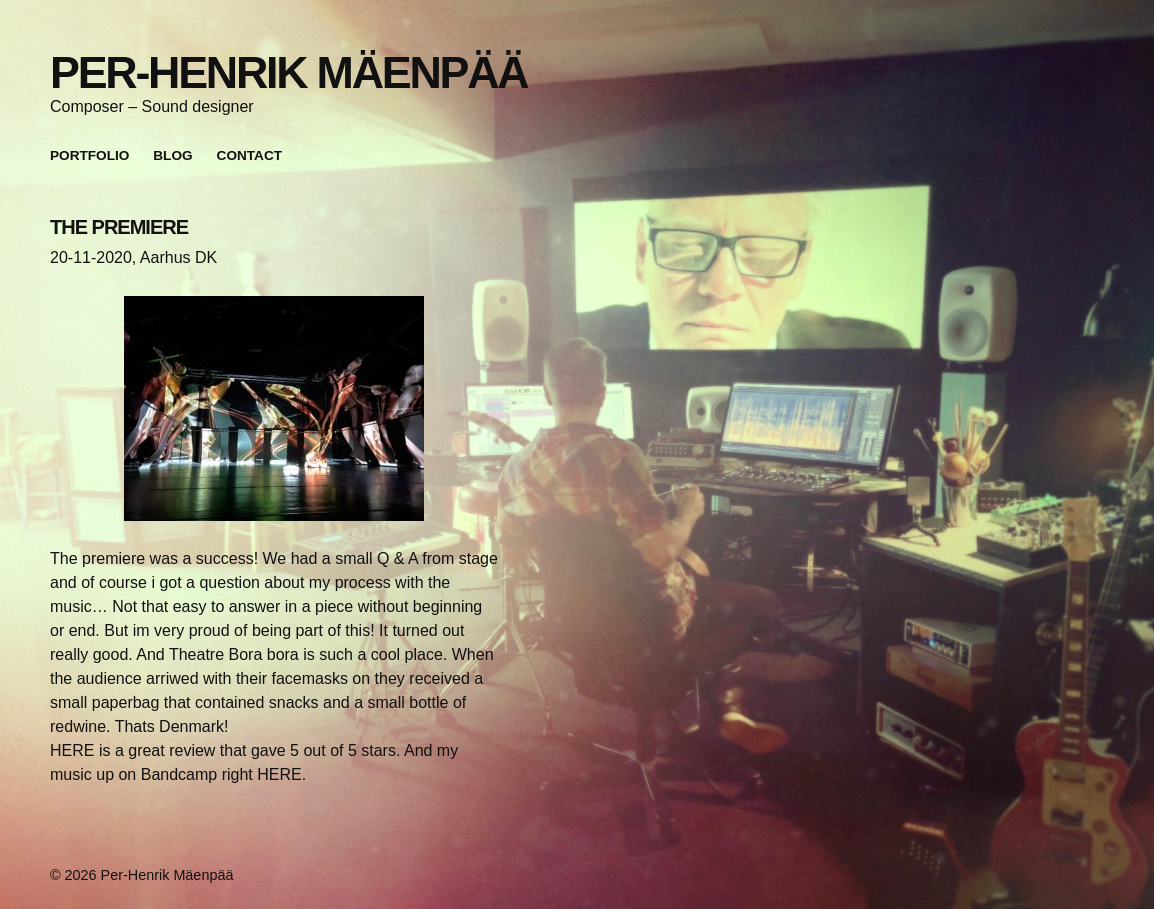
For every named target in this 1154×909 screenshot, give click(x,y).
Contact (249, 155)
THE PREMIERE (119, 227)
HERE (72, 750)
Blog (172, 155)
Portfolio (89, 155)
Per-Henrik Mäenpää (288, 72)
